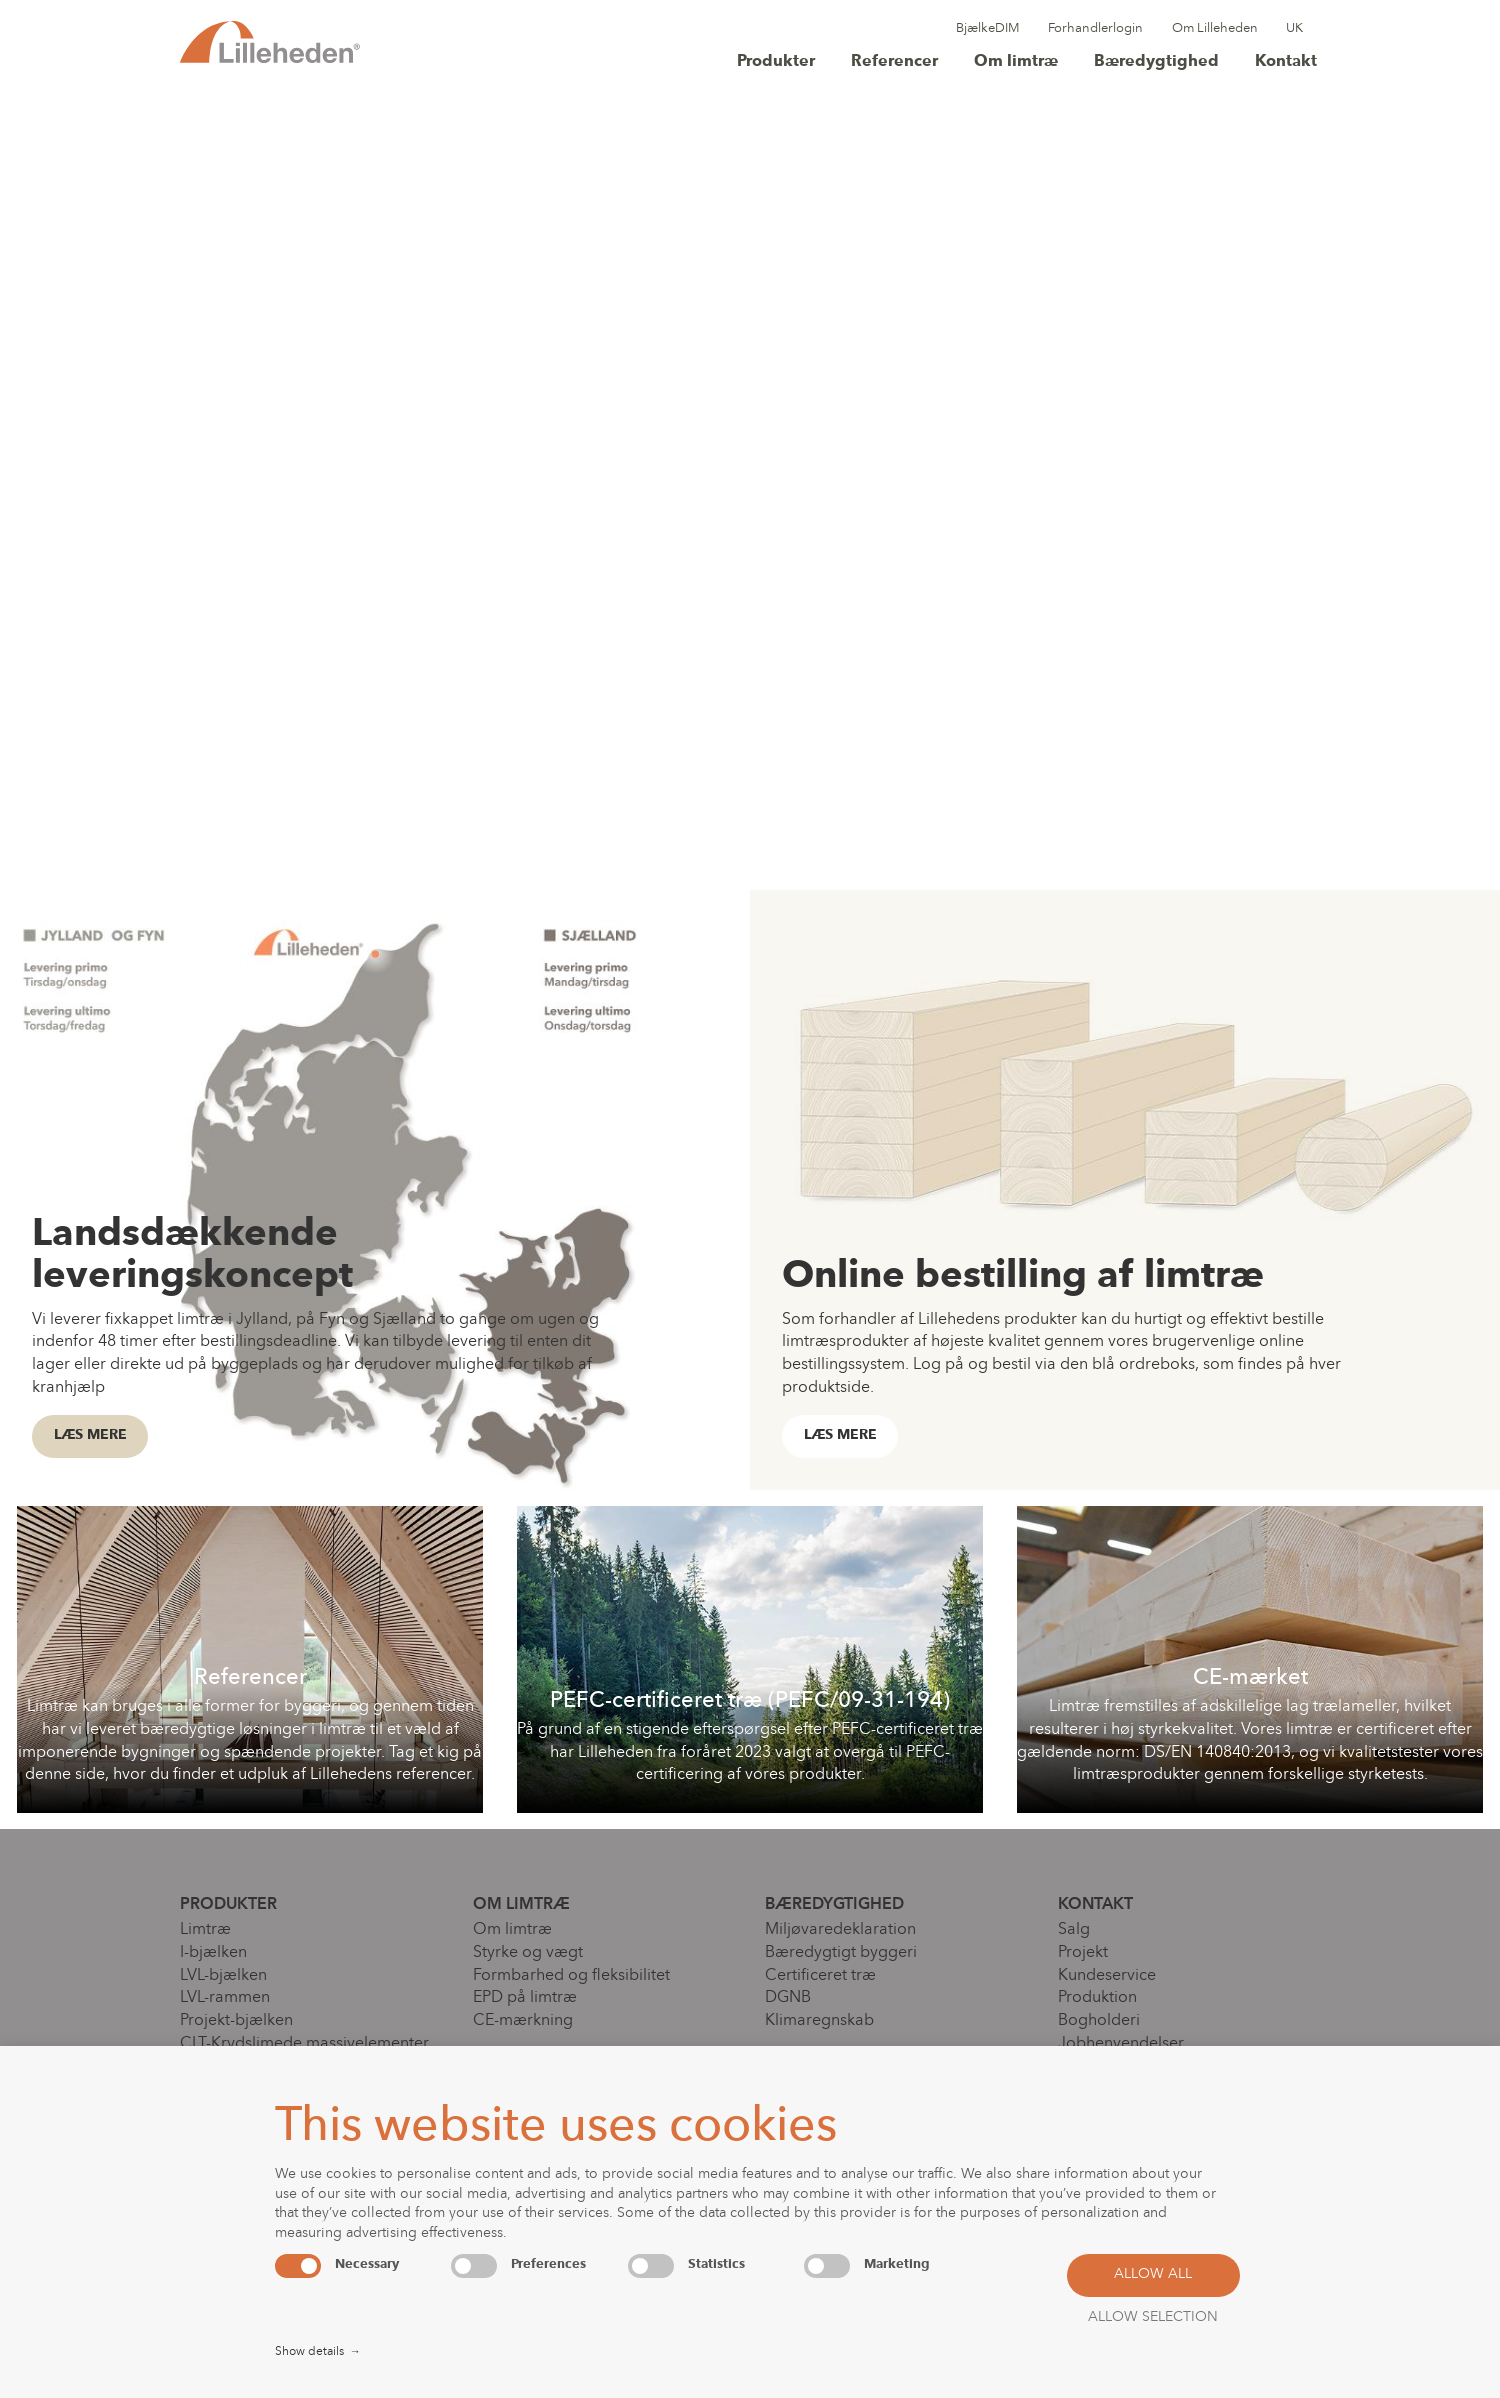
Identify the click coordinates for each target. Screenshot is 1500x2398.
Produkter (776, 62)
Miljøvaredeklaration (840, 1930)
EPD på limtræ (525, 1998)
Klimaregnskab (819, 2021)
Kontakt (1286, 62)
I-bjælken (213, 1953)
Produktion (1097, 1998)
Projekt (1083, 1953)
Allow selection (1153, 2317)
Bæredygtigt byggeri (841, 1953)
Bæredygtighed (1156, 62)
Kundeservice (1107, 1976)
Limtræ (205, 1930)
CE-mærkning (523, 2021)
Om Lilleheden (1215, 28)
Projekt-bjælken (236, 2021)
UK (1294, 28)
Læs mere (90, 1435)
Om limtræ (1016, 62)
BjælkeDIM (988, 28)
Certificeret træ (820, 1976)
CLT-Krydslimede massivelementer (304, 2044)
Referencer (894, 62)
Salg (1074, 1930)
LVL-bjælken (223, 1976)
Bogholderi (1099, 2021)
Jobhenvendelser (1121, 2044)
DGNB (788, 1998)
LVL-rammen (225, 1998)
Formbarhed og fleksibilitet (571, 1976)
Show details (318, 2353)
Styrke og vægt (528, 1953)
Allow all (1153, 2274)
